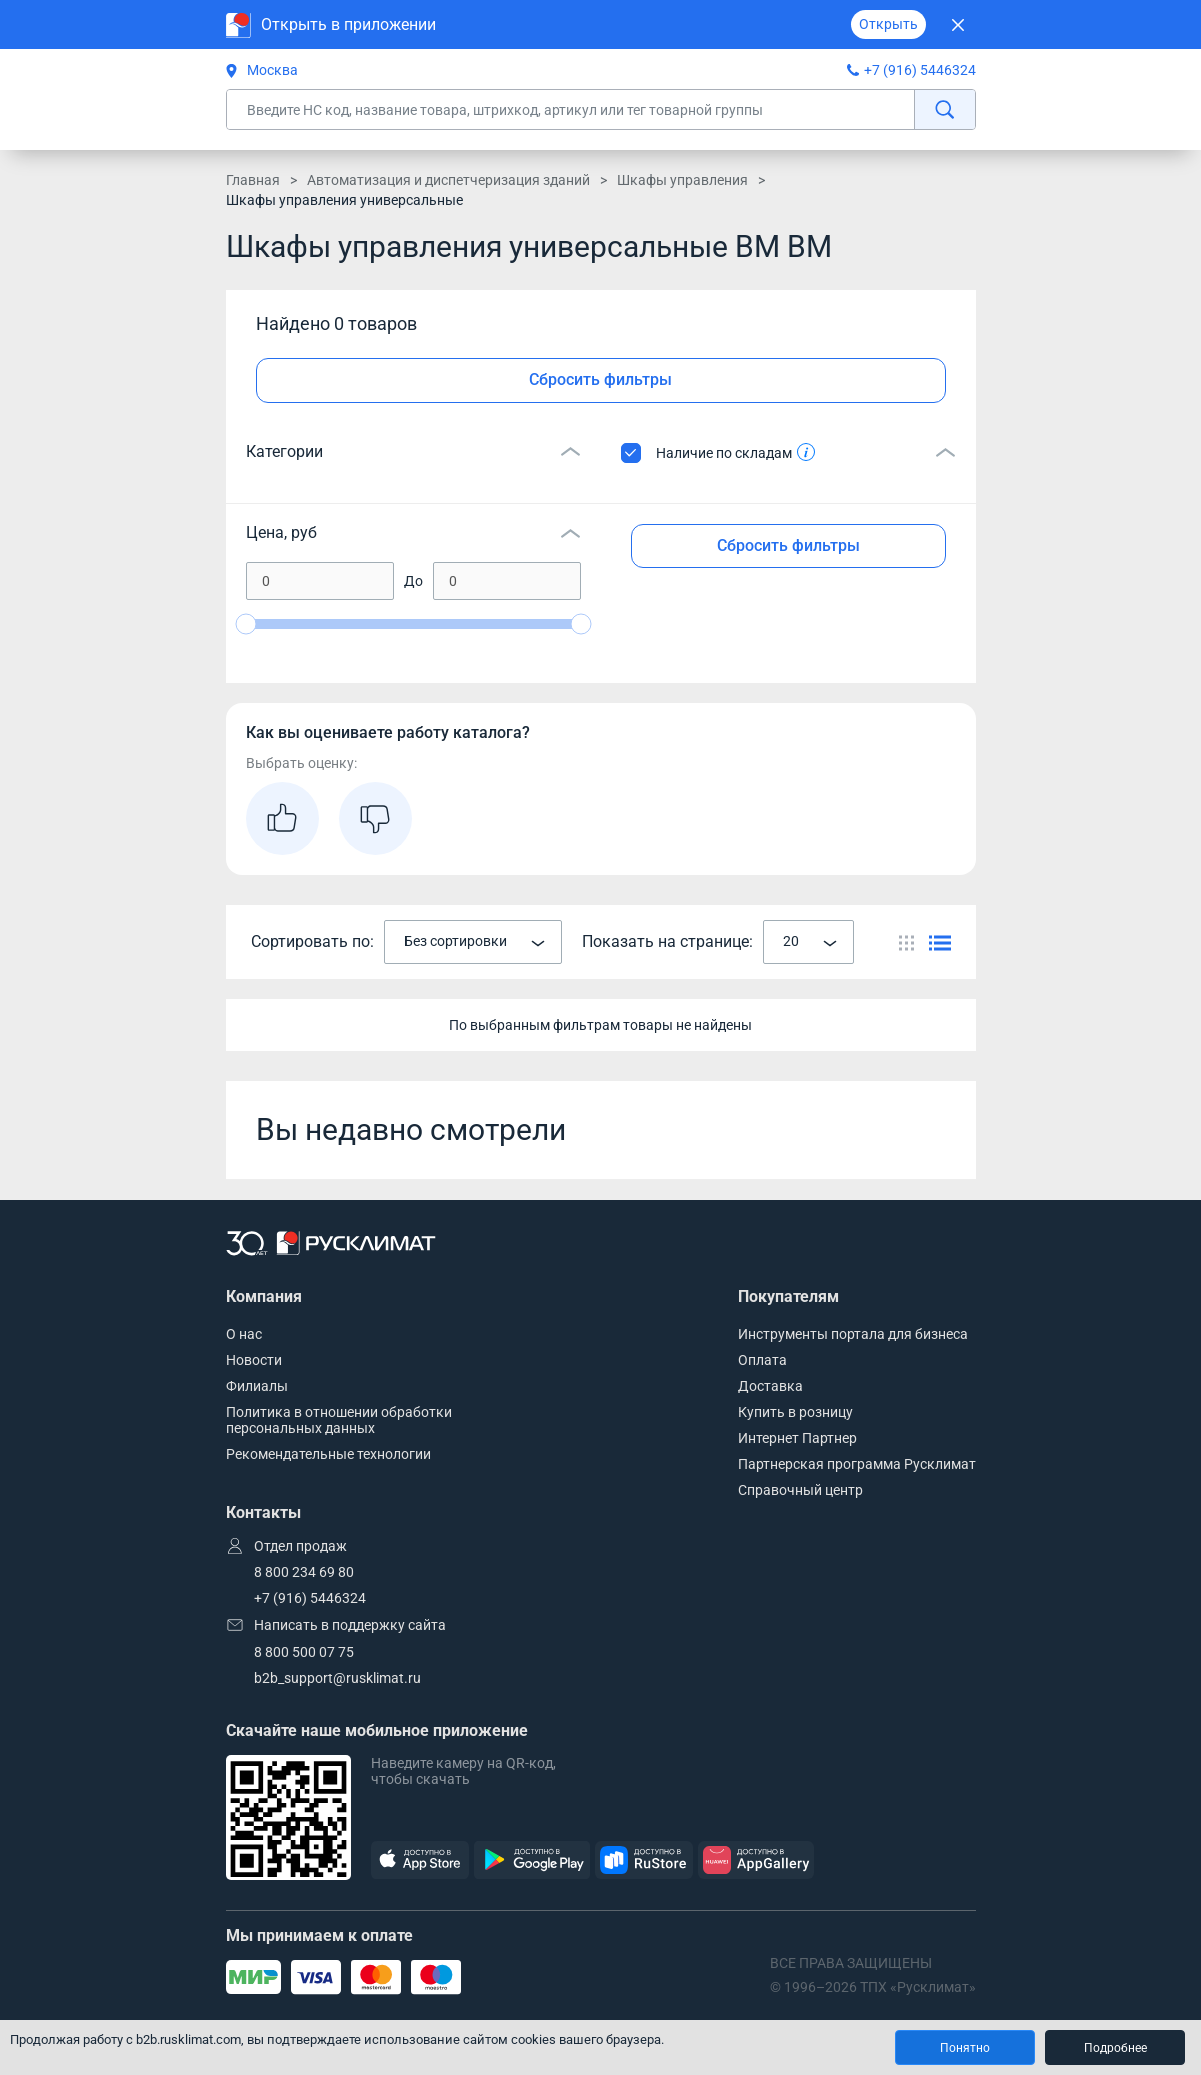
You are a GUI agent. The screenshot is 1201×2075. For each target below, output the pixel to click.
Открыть (888, 24)
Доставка (770, 1386)
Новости (254, 1360)
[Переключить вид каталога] (906, 942)
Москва (262, 70)
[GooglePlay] (532, 1860)
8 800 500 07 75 (304, 1652)
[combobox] (473, 942)
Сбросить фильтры (600, 379)
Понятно (965, 2048)
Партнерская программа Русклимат (857, 1464)
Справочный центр (800, 1490)
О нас (244, 1334)
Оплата (762, 1360)
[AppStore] (420, 1860)
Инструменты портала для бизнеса (853, 1334)
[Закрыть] (958, 24)
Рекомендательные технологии (328, 1454)
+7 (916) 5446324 (920, 70)
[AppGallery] (756, 1860)
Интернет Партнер (797, 1438)
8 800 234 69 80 (304, 1572)
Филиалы (257, 1386)
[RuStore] (644, 1860)
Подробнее (1115, 2048)
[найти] (944, 109)
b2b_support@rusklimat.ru (337, 1678)
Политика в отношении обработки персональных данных (339, 1420)
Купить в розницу (795, 1412)
